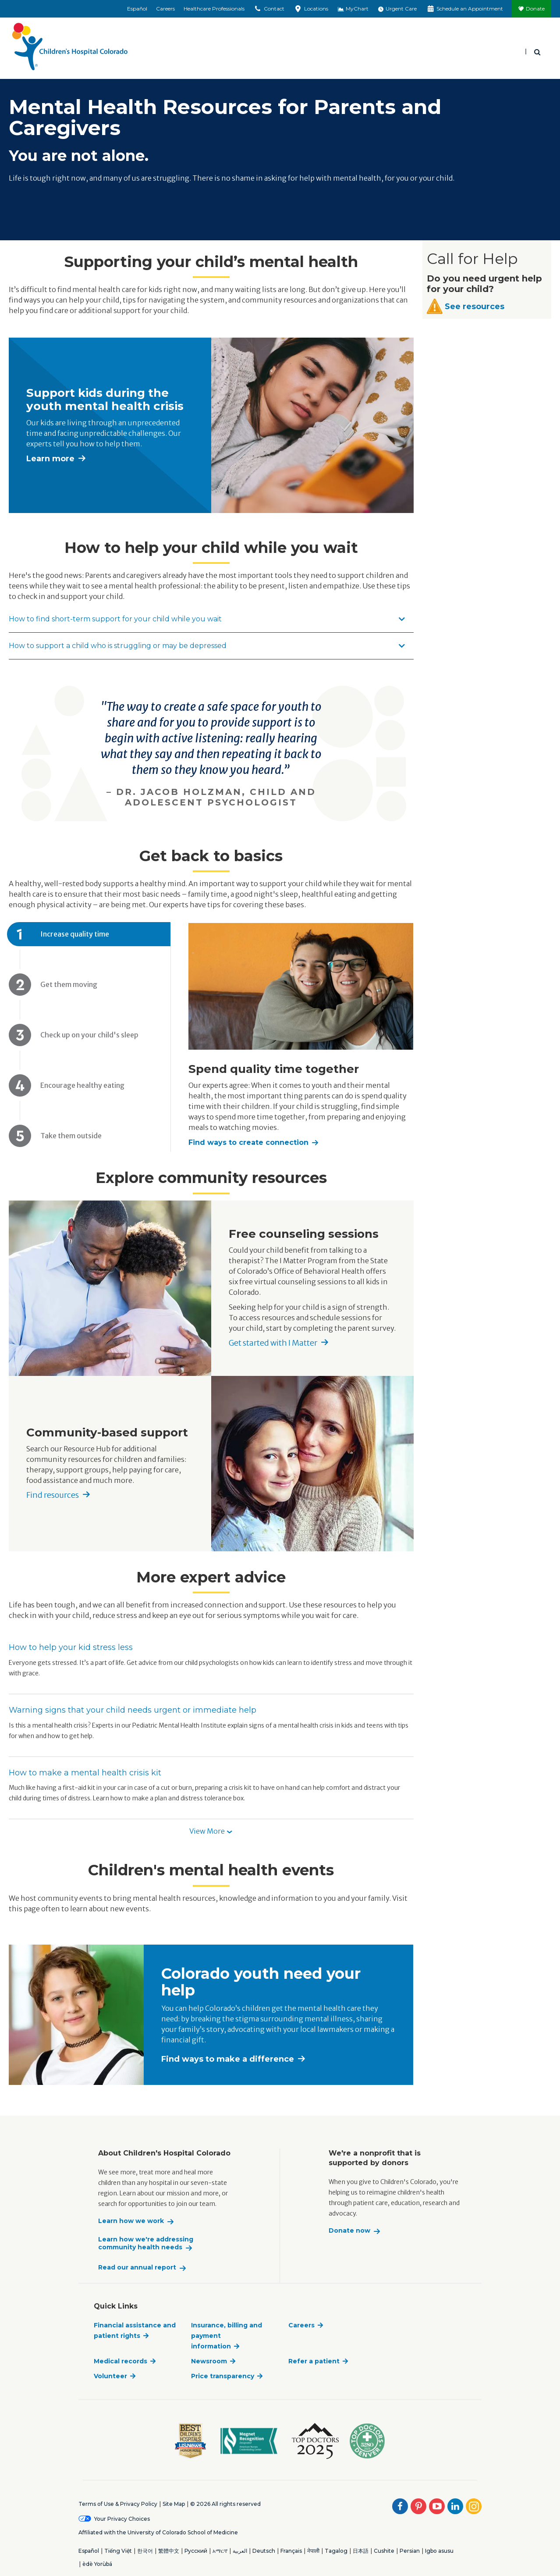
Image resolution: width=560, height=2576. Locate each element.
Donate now (349, 2230)
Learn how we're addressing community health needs (145, 2243)
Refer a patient (314, 2361)
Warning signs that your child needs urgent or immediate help (132, 1710)
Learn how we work (131, 2221)
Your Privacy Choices (122, 2518)
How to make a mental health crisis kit (85, 1773)
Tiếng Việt (118, 2550)
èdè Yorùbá (97, 2564)
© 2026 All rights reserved (225, 2504)
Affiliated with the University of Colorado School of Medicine (158, 2532)
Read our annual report (137, 2267)
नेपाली (313, 2550)
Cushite (384, 2550)
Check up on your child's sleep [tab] (89, 1034)
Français (291, 2550)
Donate (535, 8)
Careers (165, 8)
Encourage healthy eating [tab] (82, 1085)
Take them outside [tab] (71, 1135)
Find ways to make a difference (227, 2059)
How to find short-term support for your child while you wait (207, 619)
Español (137, 8)
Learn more (50, 458)
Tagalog (336, 2550)
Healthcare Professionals (214, 8)
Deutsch (263, 2550)
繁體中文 (168, 2550)
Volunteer (110, 2376)
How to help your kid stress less (71, 1647)
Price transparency (222, 2376)
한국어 (145, 2550)
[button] (211, 1832)
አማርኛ (220, 2550)
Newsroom (209, 2361)
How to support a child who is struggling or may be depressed (207, 645)
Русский (195, 2550)
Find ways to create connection (248, 1142)
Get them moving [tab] (68, 984)
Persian (410, 2550)
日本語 (361, 2550)
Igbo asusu (439, 2550)
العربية (240, 2550)
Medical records (120, 2361)
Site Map (174, 2504)
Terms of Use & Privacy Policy (117, 2504)
